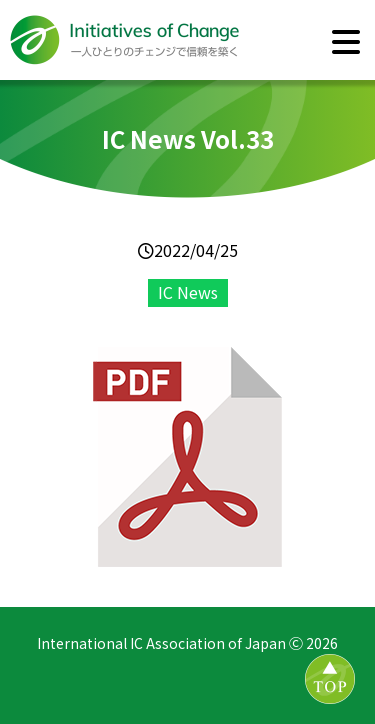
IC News (188, 292)
